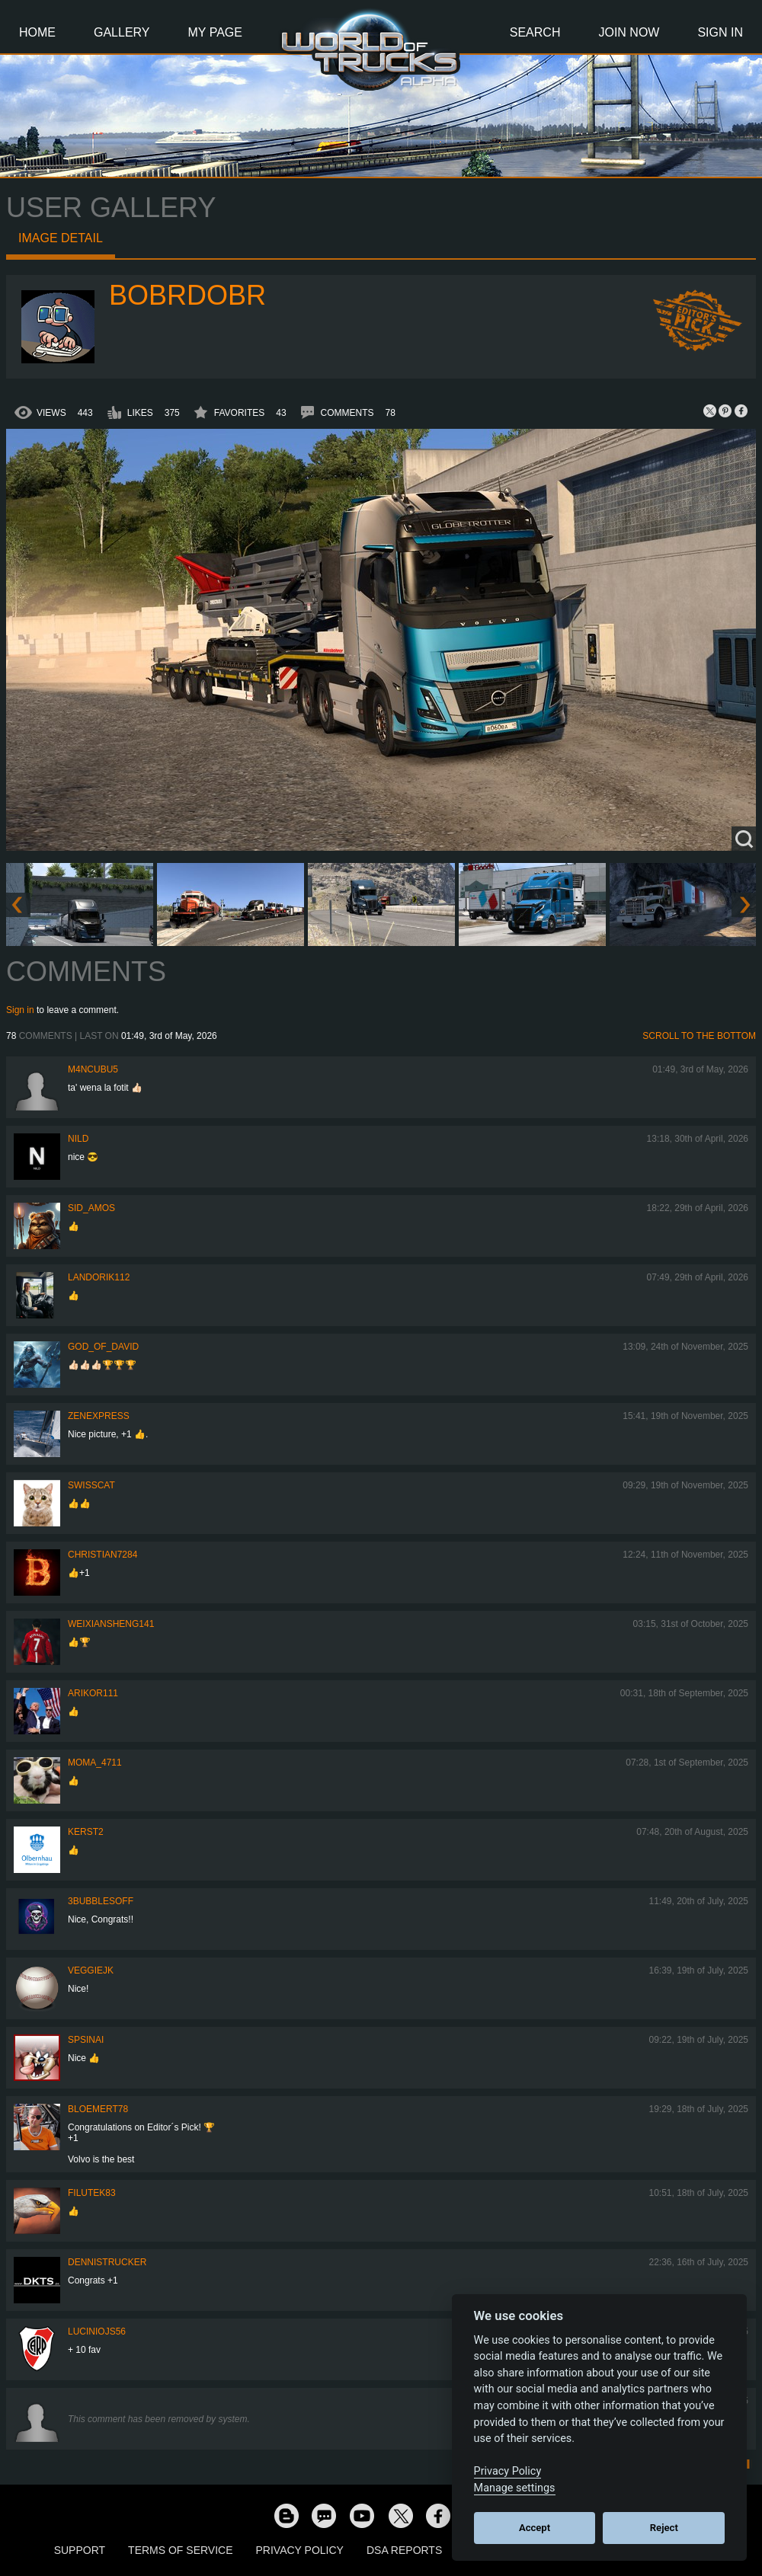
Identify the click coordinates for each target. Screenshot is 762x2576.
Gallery (122, 32)
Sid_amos (91, 1208)
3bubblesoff (100, 1901)
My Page (215, 32)
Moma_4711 (95, 1762)
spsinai (86, 2039)
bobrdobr (187, 295)
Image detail (60, 238)
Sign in (20, 1010)
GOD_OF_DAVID (103, 1346)
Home (37, 32)
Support (79, 2550)
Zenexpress (99, 1416)
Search (535, 32)
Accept (534, 2527)
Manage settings (514, 2488)
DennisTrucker (107, 2262)
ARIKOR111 (93, 1693)
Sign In (720, 32)
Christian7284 (102, 1554)
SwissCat (91, 1485)
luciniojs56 (97, 2331)
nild (78, 1138)
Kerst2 (86, 1832)
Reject (664, 2527)
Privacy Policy (300, 2550)
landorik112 (99, 1277)
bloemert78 (98, 2109)
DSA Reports (404, 2550)
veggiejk (91, 1970)
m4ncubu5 (93, 1069)
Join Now (628, 32)
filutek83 (92, 2193)
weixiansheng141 (111, 1624)
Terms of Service (180, 2550)
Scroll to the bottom (699, 1036)
